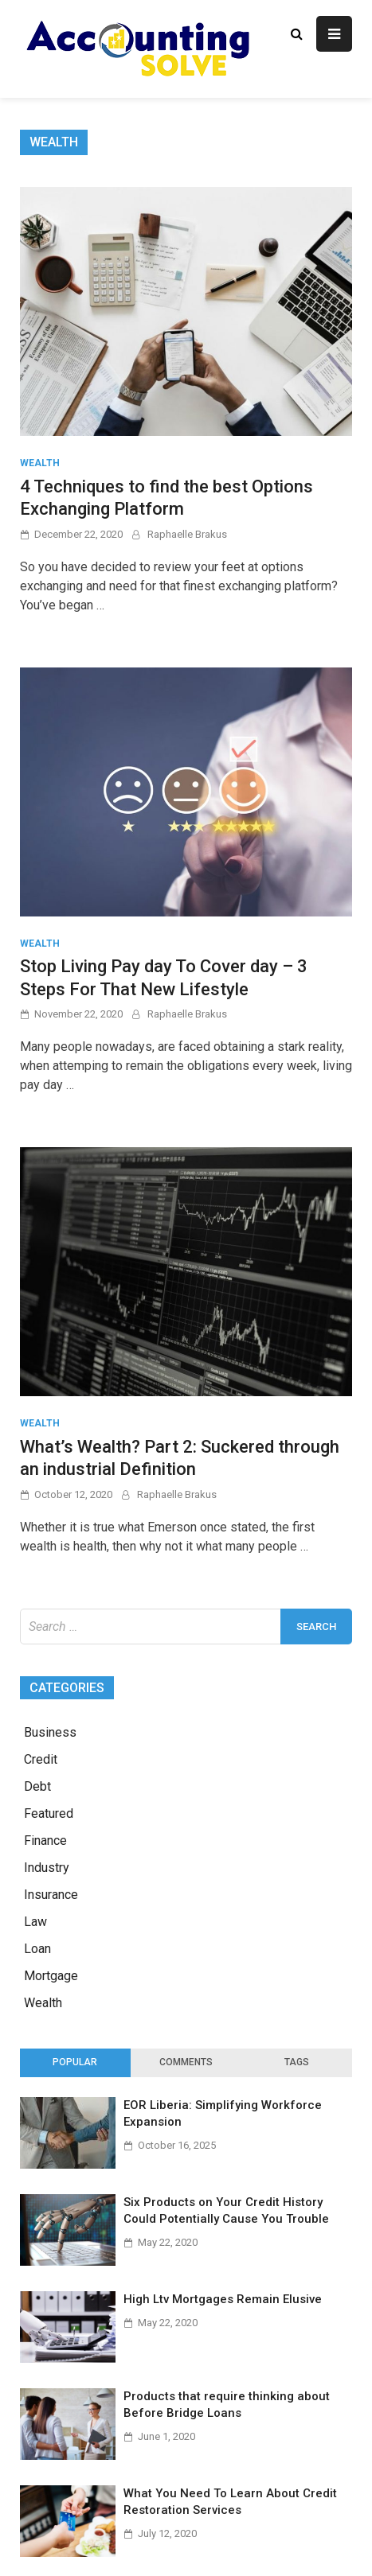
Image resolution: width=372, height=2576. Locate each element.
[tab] (75, 2063)
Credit (40, 1759)
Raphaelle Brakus (187, 534)
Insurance (51, 1894)
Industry (46, 1867)
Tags (296, 2062)
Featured (48, 1813)
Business (50, 1732)
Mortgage (51, 1975)
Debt (37, 1786)
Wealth (40, 463)
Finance (45, 1840)
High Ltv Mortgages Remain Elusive (222, 2299)
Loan (37, 1948)
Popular (75, 2062)
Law (35, 1921)
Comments (186, 2062)
